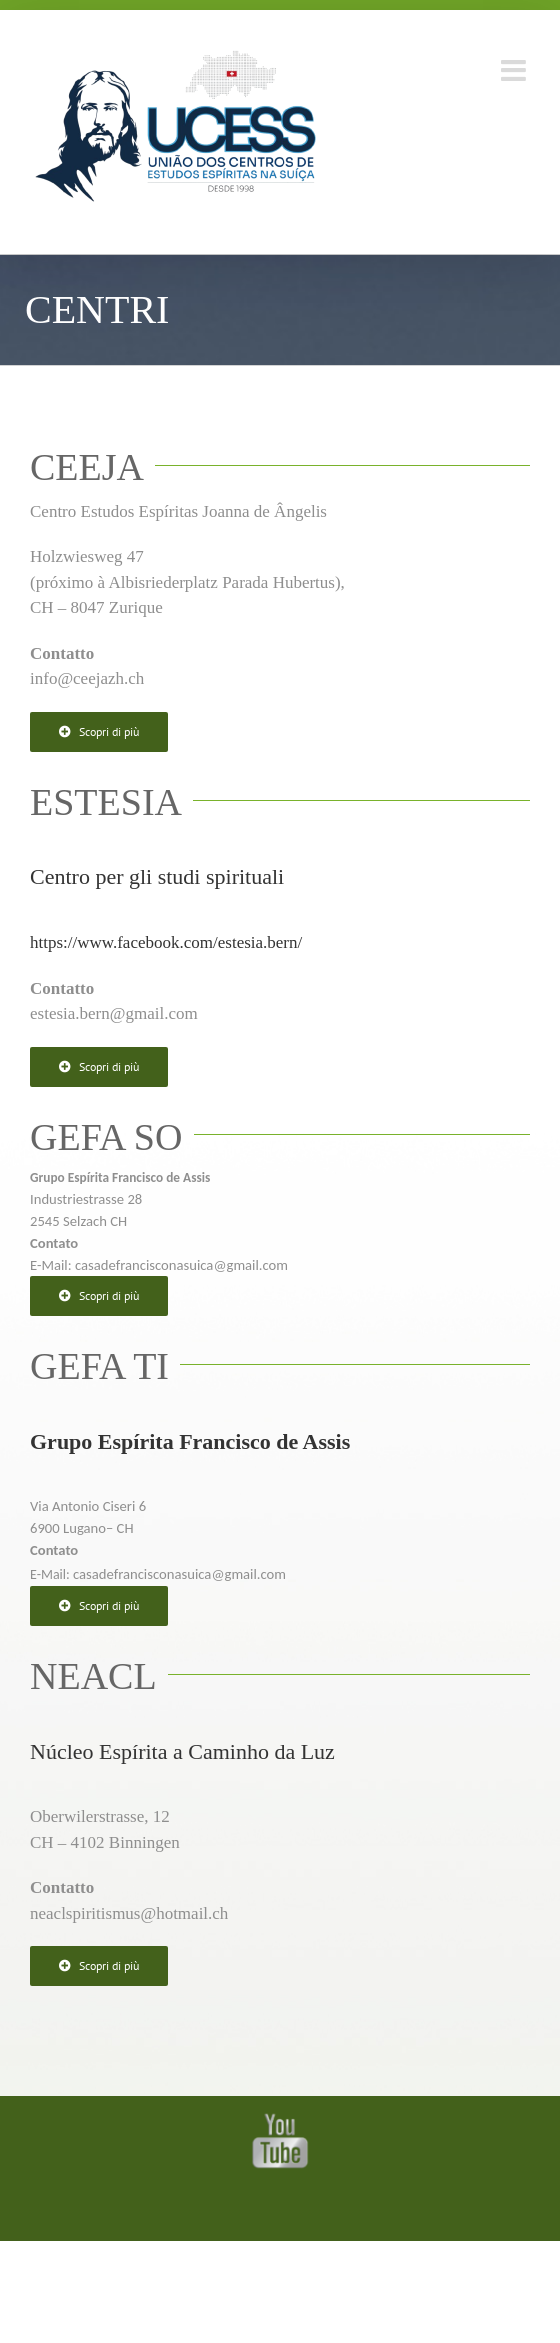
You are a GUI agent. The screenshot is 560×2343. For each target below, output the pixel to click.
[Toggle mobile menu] (515, 70)
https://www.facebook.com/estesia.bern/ (166, 942)
